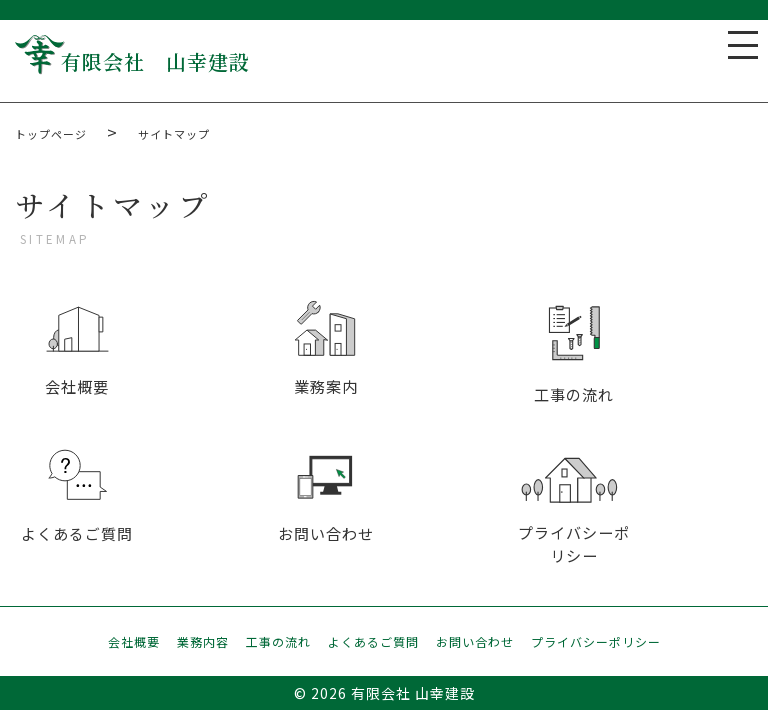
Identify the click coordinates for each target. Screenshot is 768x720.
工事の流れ (278, 643)
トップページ (51, 134)
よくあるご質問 (373, 643)
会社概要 (134, 643)
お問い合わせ (475, 643)
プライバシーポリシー (596, 643)
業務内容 (203, 643)
